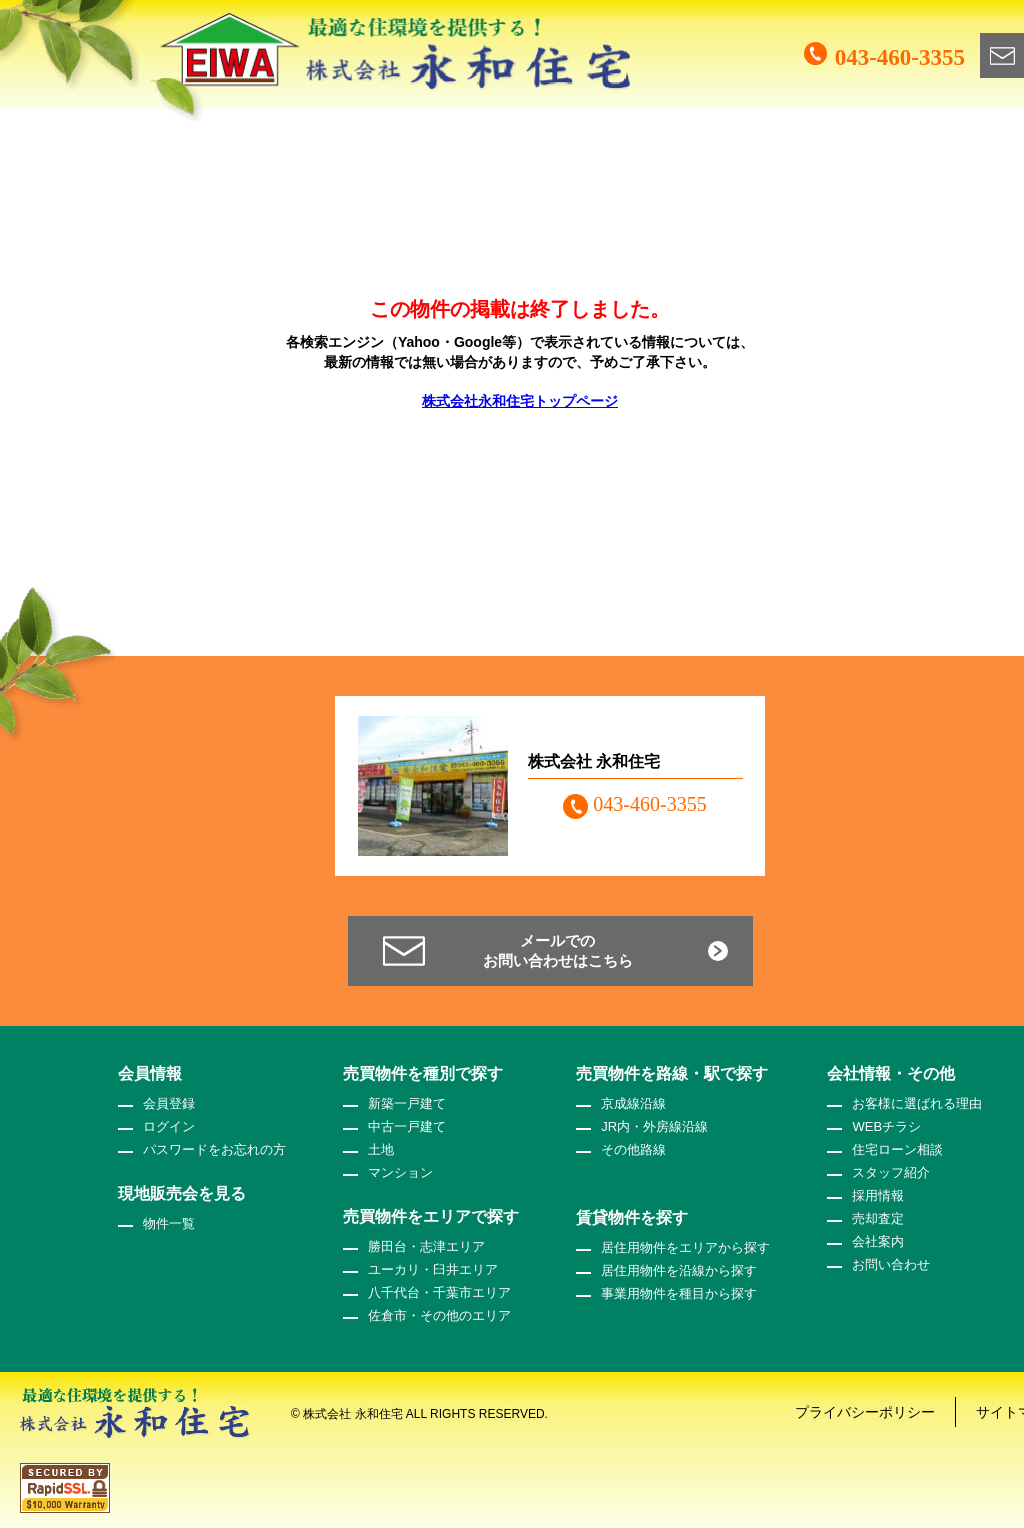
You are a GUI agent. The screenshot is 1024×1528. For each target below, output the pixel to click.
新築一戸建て (407, 1103)
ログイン (169, 1126)
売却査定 (878, 1218)
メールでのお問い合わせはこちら (558, 950)
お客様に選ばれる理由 (917, 1103)
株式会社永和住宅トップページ (520, 401)
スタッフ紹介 (891, 1172)
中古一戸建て (407, 1126)
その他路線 (633, 1149)
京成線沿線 (633, 1103)
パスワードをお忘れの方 (214, 1149)
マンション (400, 1172)
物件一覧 (169, 1223)
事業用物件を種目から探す (679, 1293)
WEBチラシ (886, 1126)
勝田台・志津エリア (426, 1246)
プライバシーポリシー (865, 1412)
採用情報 (878, 1195)
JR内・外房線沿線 (654, 1126)
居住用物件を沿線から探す (679, 1270)
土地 (381, 1149)
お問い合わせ (891, 1264)
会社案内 (878, 1241)
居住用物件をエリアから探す (685, 1247)
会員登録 (169, 1103)
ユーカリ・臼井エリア (433, 1269)
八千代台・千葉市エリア (439, 1292)
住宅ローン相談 (897, 1149)
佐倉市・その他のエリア (439, 1315)
